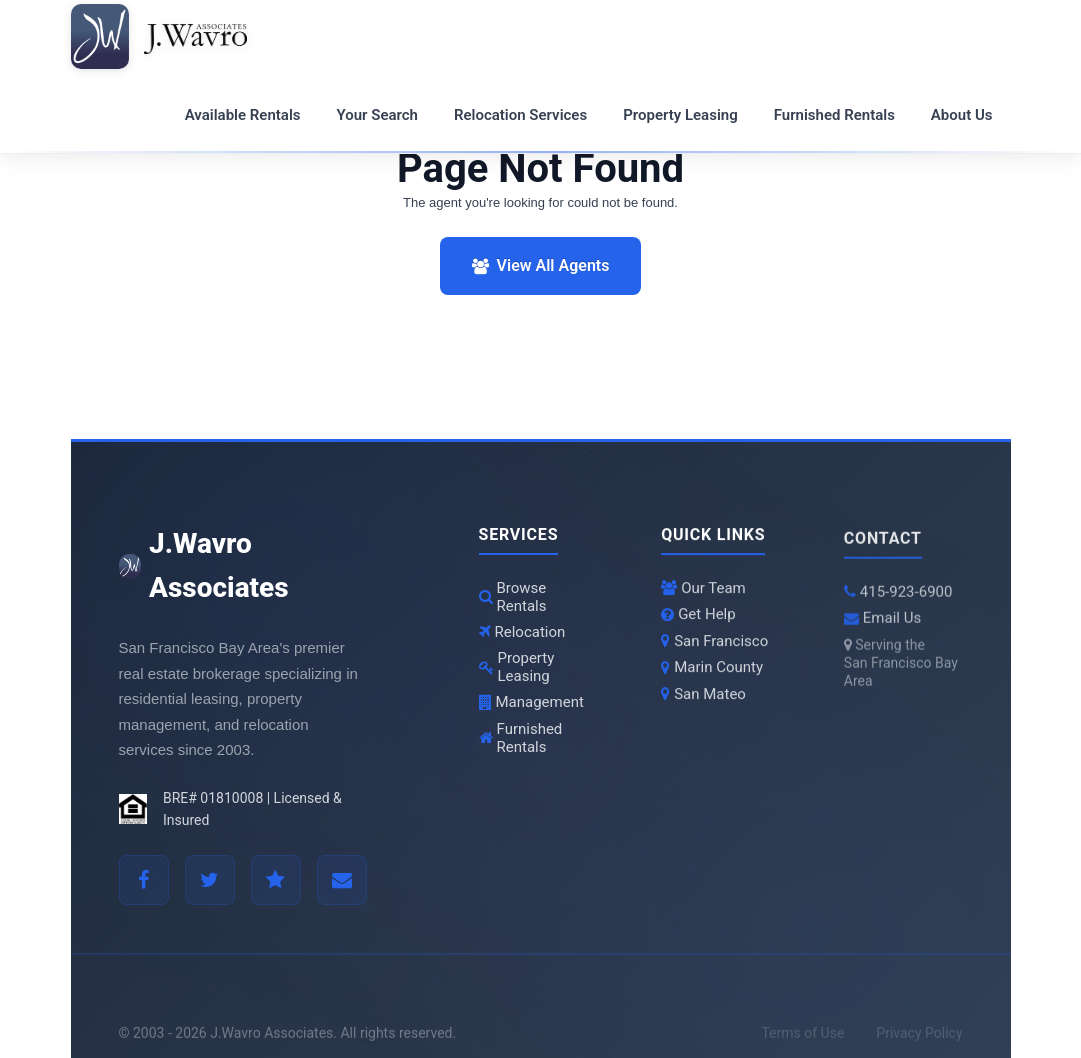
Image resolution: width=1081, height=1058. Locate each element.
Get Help (698, 617)
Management (531, 702)
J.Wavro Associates (204, 566)
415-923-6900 (898, 597)
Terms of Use (802, 1041)
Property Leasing (680, 115)
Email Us (882, 624)
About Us (962, 115)
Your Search (377, 115)
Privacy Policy (919, 1041)
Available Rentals (243, 115)
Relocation (522, 632)
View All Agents (541, 265)
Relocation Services (520, 115)
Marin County (712, 670)
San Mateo (703, 696)
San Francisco (714, 643)
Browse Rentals (513, 597)
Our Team (703, 590)
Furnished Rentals (834, 115)
